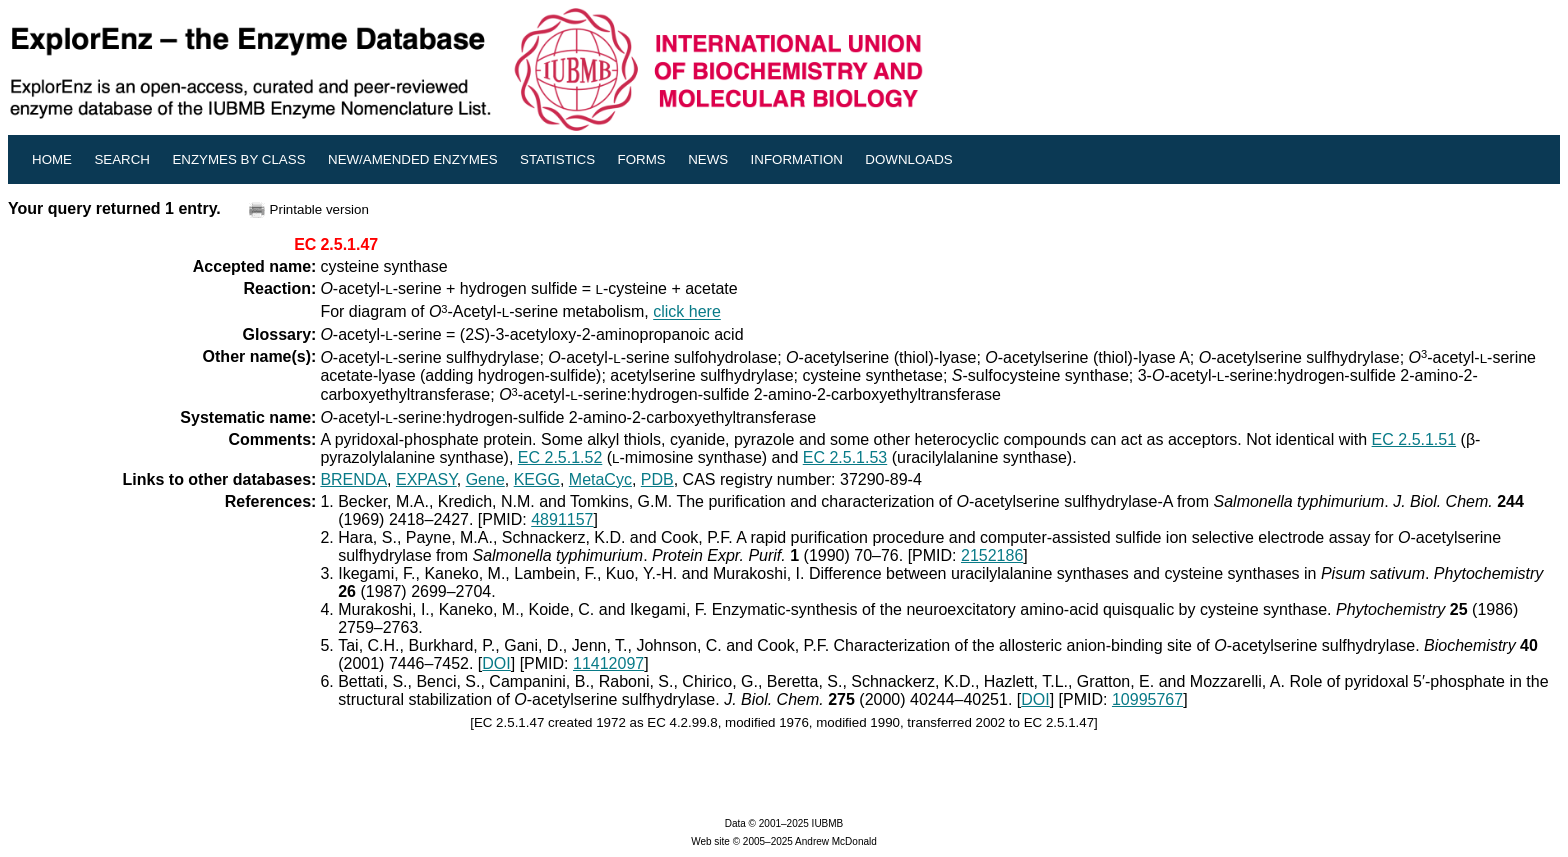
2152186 (992, 555)
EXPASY (426, 479)
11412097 (608, 663)
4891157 (562, 519)
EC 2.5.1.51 (1414, 439)
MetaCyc (600, 479)
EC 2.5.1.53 (845, 457)
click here (687, 312)
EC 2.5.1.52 (560, 457)
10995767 (1147, 699)
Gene (485, 479)
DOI (496, 663)
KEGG (537, 479)
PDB (657, 479)
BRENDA (353, 479)
